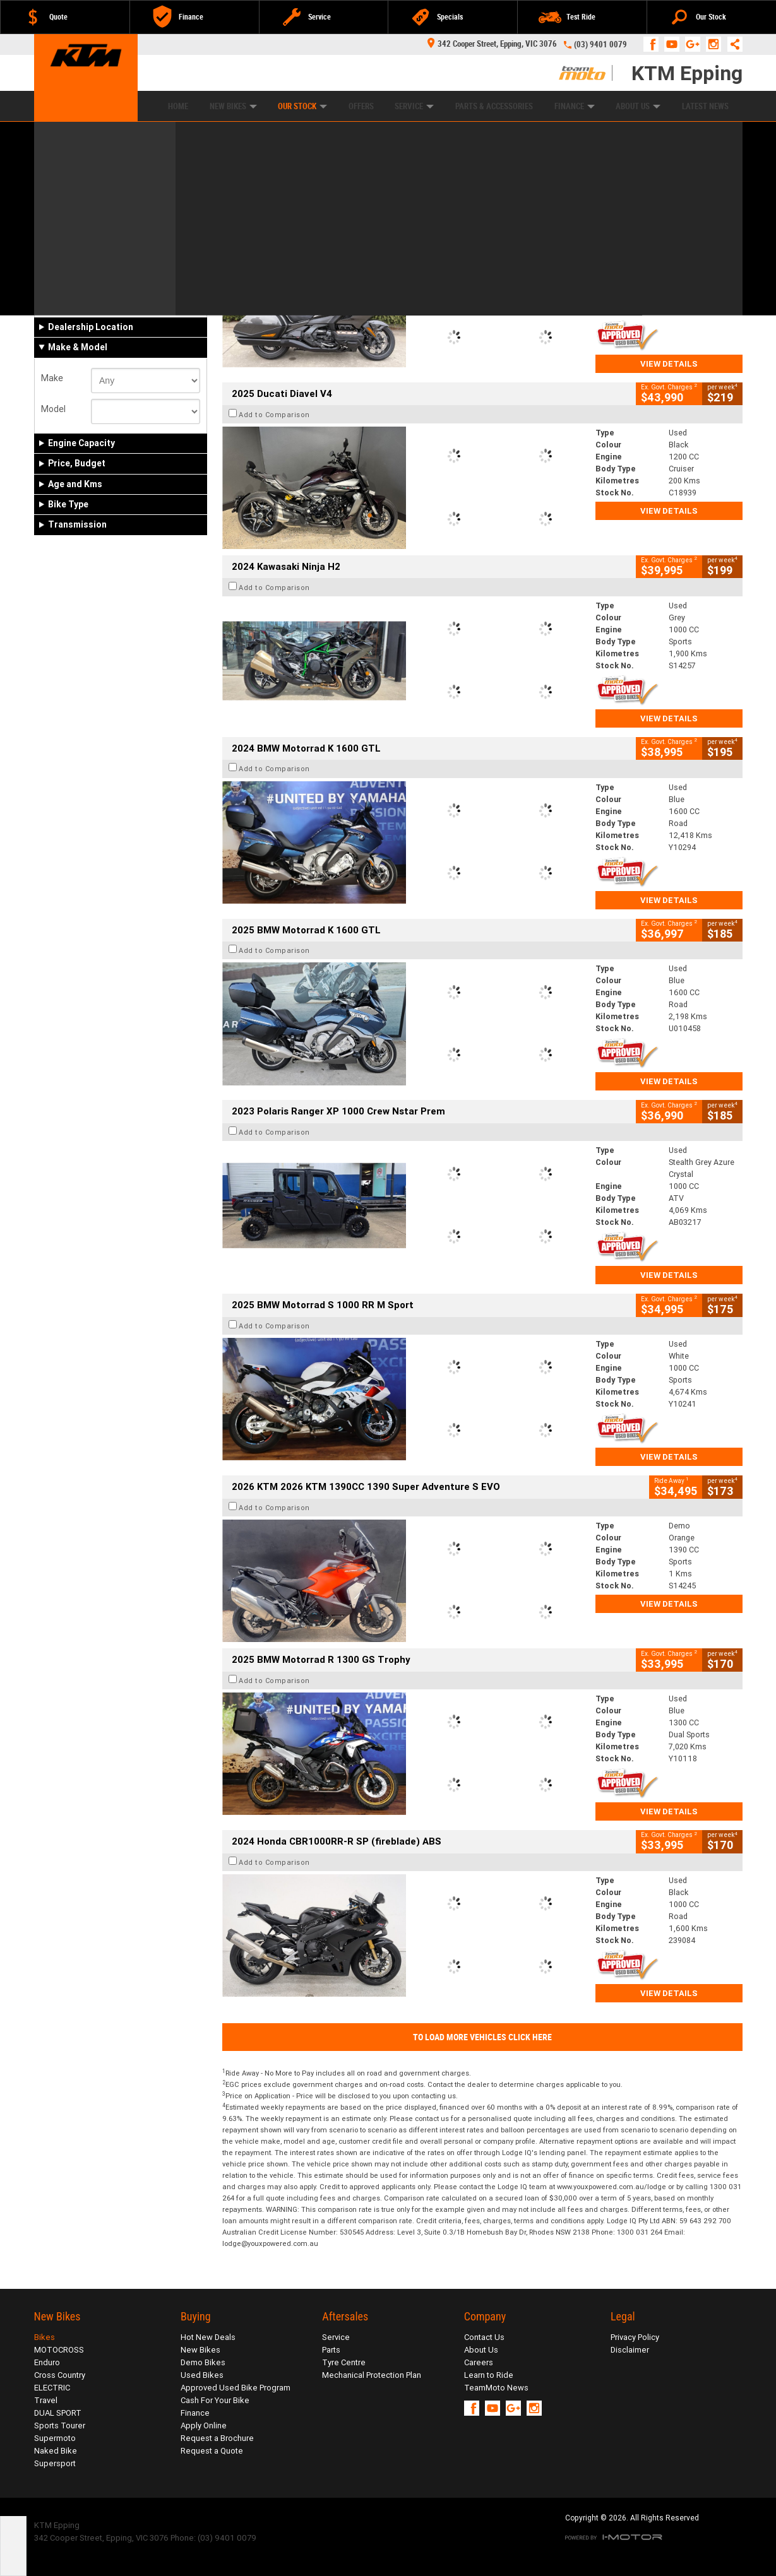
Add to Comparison (274, 232)
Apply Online (204, 2425)
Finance (574, 106)
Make (52, 378)
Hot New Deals (208, 2337)
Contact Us (484, 2337)
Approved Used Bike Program (235, 2387)
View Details (669, 363)
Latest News (705, 106)
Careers (478, 2362)
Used (136, 301)
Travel (45, 2400)
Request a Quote (212, 2450)
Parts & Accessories (494, 106)
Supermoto (55, 2438)
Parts (331, 2349)
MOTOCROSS (59, 2349)
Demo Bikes (203, 2362)
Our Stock (302, 106)
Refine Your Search (83, 173)
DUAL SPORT (57, 2413)
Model (53, 409)
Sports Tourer (59, 2425)
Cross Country (59, 2375)
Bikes (44, 2337)
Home (178, 106)
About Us (638, 106)
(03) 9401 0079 (600, 44)
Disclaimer (630, 2349)
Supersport (55, 2463)
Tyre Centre (344, 2362)
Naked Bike (55, 2450)
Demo (98, 301)
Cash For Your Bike (215, 2400)
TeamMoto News (496, 2387)
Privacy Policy (635, 2337)
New (55, 301)
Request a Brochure (217, 2438)
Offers (361, 106)
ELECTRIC (52, 2387)
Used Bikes (202, 2375)
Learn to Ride (488, 2375)
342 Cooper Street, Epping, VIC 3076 (492, 44)
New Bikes (233, 106)
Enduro (47, 2362)
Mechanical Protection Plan (371, 2375)
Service (414, 106)
